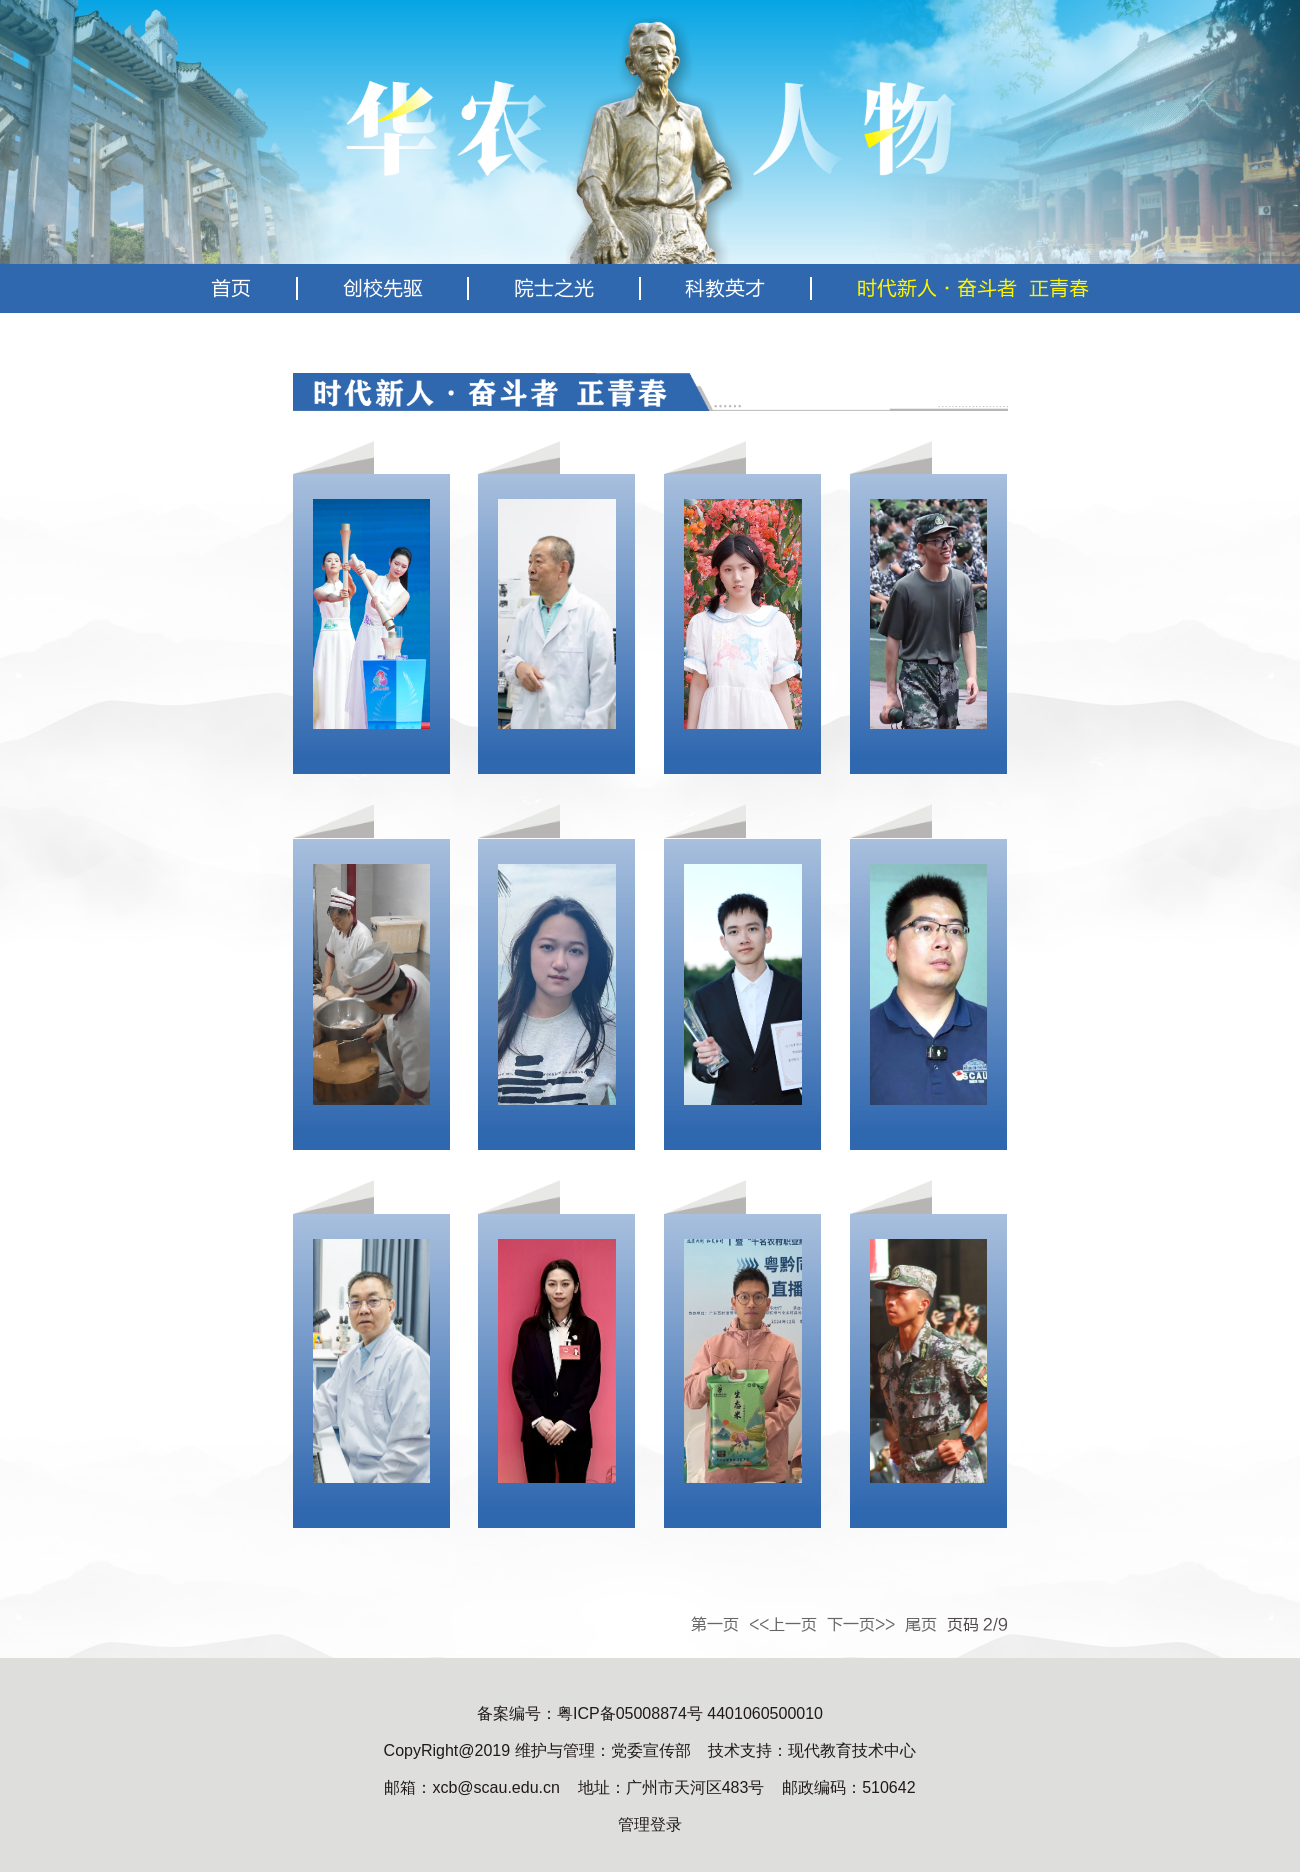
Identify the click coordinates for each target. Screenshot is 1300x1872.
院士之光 (554, 288)
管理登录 (650, 1824)
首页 (231, 288)
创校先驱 (383, 288)
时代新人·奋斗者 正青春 (973, 288)
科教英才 (725, 288)
